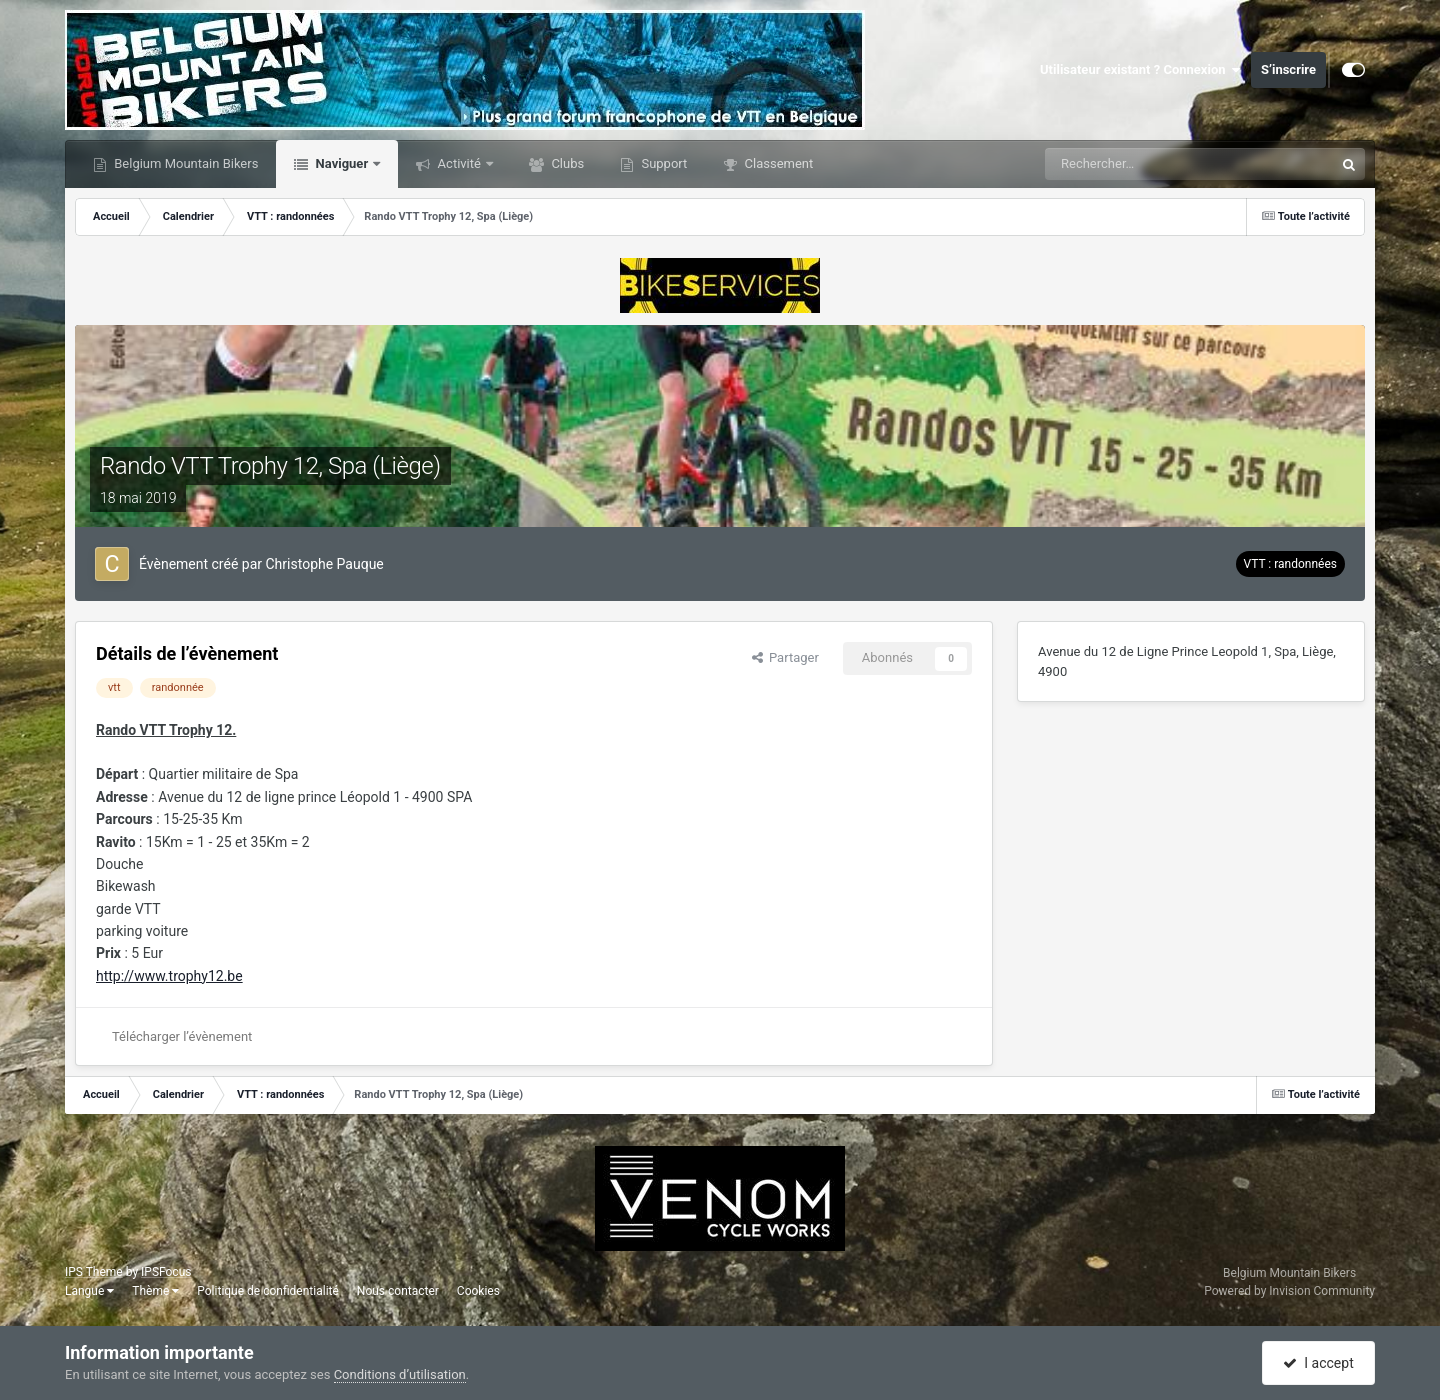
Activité (459, 163)
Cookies (478, 1291)
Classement (777, 163)
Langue (89, 1291)
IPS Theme (94, 1272)
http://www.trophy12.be (169, 976)
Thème (155, 1291)
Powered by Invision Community (1289, 1291)
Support (662, 163)
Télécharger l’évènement (182, 1036)
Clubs (566, 163)
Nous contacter (398, 1291)
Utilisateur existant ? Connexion (1140, 70)
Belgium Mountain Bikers (184, 163)
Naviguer (341, 163)
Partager (785, 657)
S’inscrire (1288, 69)
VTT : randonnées (1290, 564)
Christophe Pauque (325, 564)
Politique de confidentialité (268, 1291)
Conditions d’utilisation (400, 1374)
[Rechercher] (1129, 164)
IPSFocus (166, 1272)
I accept (1318, 1363)
